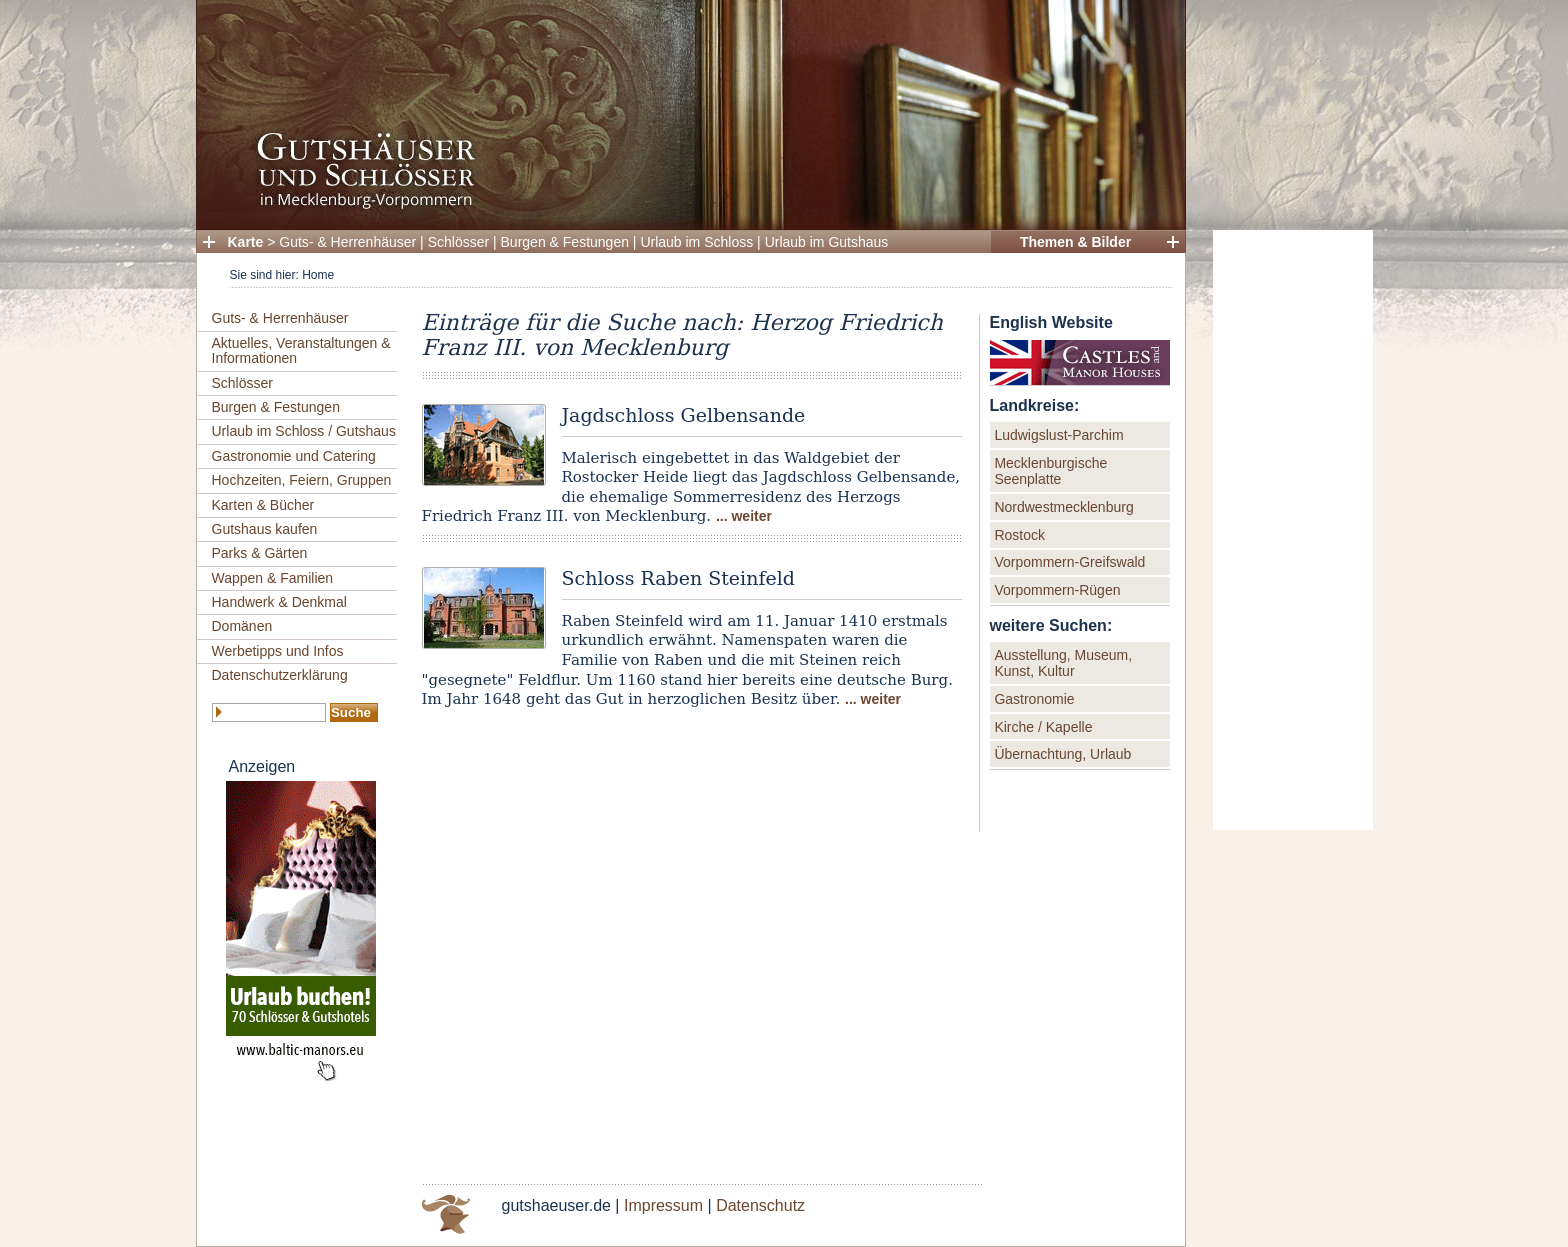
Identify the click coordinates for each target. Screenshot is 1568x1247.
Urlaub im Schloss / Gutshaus (304, 431)
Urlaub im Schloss (696, 242)
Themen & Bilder (1075, 242)
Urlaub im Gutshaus (827, 242)
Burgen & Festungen (565, 242)
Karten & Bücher (263, 505)
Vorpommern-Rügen (1057, 590)
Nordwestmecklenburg (1063, 507)
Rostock (1019, 535)
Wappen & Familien (273, 578)
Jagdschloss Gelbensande (684, 415)
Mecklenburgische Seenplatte (1050, 471)
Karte (246, 242)
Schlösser (458, 242)
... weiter (744, 516)
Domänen (242, 626)
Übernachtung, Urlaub (1062, 754)
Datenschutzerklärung (280, 675)
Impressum (663, 1205)
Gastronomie (1034, 699)
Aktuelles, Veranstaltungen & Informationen (301, 350)
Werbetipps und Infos (278, 651)
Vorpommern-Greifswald (1069, 562)
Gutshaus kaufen (265, 529)
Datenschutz (760, 1205)
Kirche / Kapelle (1043, 727)
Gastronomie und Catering (294, 456)
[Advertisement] (1293, 530)
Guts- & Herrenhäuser (347, 242)
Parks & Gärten (260, 553)
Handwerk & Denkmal (279, 602)
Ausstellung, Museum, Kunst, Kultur (1063, 663)
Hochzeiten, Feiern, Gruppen (302, 480)
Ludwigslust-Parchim (1058, 435)
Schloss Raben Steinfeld (678, 578)
